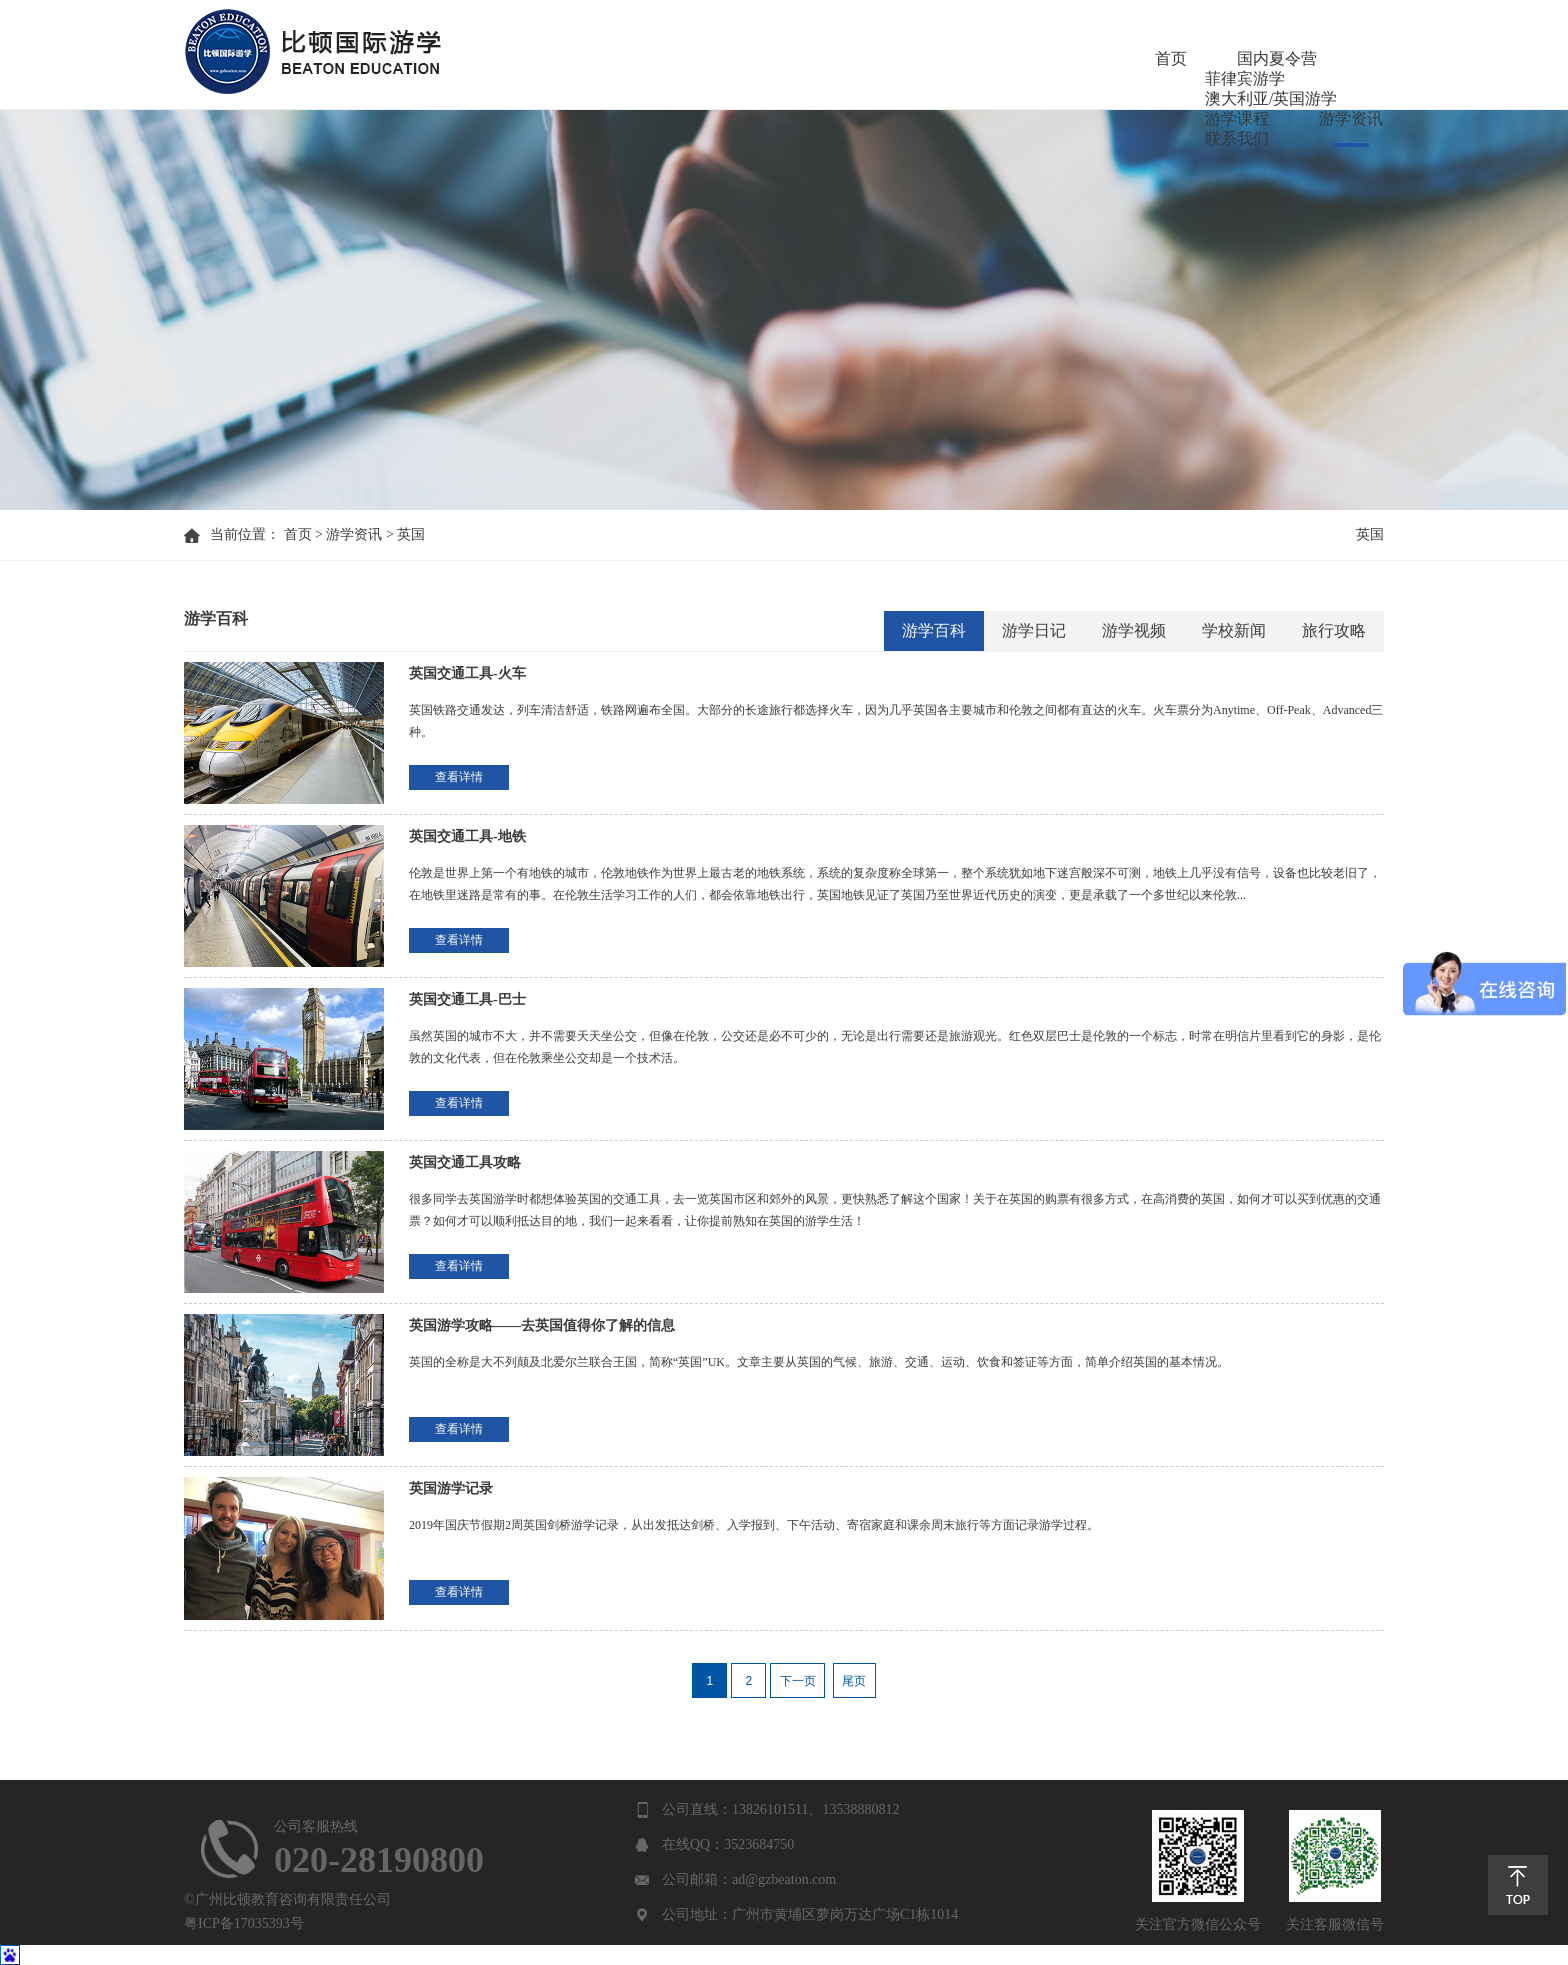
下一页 (798, 1681)
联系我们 (1352, 59)
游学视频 (1134, 630)
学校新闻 (1234, 630)
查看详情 (459, 777)
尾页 (854, 1681)
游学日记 (1034, 630)
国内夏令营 (690, 59)
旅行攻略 (1334, 630)
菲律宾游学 (820, 59)
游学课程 (1124, 59)
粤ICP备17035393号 (244, 1923)
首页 (584, 59)
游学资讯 (1238, 59)
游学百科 (934, 630)
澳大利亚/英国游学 (976, 59)
